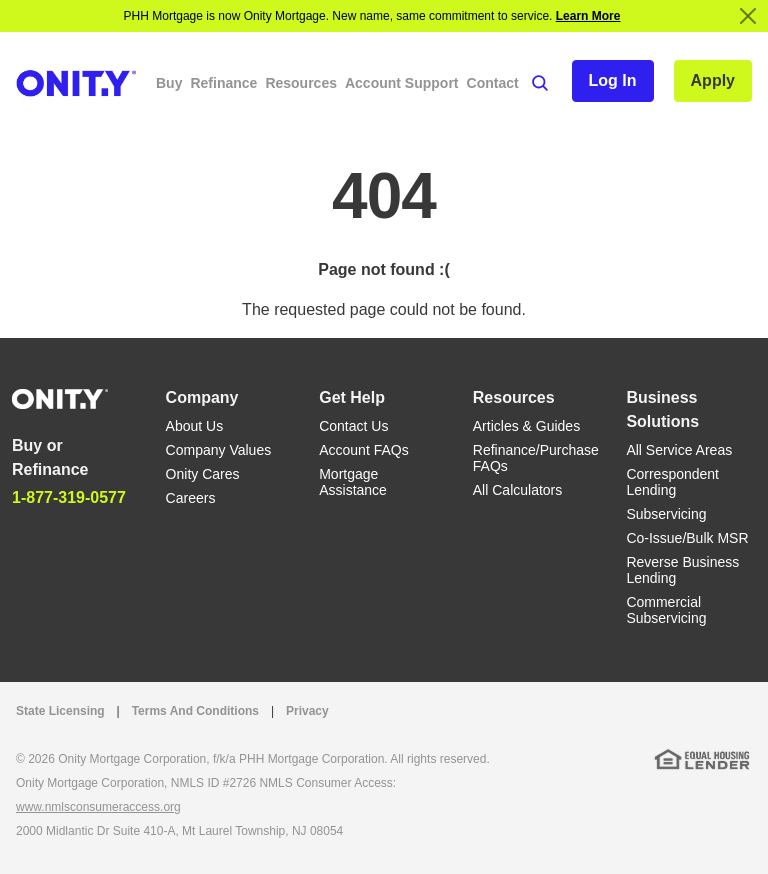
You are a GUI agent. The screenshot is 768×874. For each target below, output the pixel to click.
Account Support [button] (402, 83)
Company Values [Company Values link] (219, 450)
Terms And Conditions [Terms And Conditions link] (195, 711)
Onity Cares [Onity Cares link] (203, 474)
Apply (713, 80)
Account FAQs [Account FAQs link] (363, 450)
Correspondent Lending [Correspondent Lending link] (672, 482)
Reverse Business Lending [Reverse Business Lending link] (682, 570)
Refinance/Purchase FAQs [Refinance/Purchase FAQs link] (536, 458)
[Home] (60, 397)
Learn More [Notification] (588, 16)
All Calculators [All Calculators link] (517, 490)
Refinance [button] (223, 83)
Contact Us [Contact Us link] (353, 426)
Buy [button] (169, 83)
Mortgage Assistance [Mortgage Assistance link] (353, 482)
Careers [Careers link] (191, 498)
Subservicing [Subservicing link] (666, 514)
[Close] (748, 16)
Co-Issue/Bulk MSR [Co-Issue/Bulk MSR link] (687, 538)
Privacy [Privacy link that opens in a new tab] (307, 711)
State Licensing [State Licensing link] (60, 711)
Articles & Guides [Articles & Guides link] (526, 426)
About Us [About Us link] (195, 426)
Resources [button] (301, 83)
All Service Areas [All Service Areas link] (679, 450)
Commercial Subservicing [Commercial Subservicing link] (666, 610)
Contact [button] (493, 83)
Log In (613, 80)
